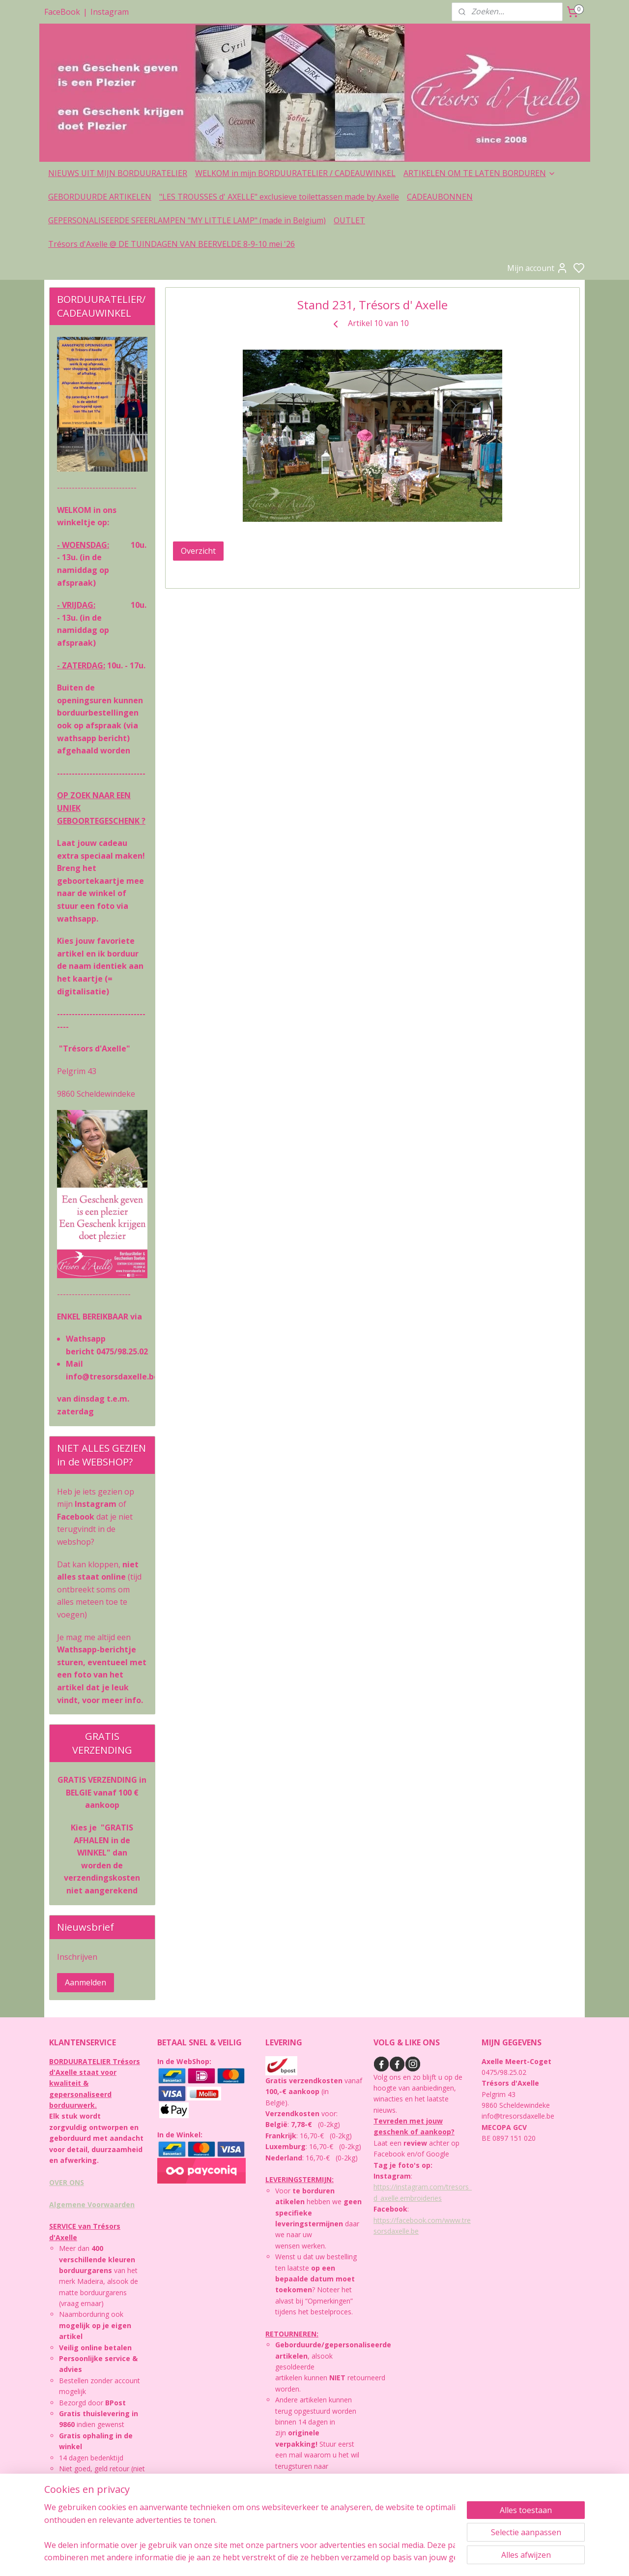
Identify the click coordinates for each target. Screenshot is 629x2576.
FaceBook (62, 11)
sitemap (359, 2558)
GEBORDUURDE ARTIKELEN (99, 196)
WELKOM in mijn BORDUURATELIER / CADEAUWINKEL (295, 173)
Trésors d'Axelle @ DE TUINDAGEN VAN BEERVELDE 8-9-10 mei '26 (171, 244)
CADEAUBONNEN (440, 196)
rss (380, 2558)
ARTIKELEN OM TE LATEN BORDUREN (479, 173)
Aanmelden (85, 1982)
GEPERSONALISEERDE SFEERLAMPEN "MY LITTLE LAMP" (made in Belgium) (187, 220)
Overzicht (198, 550)
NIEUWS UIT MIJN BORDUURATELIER (117, 173)
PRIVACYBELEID (80, 2502)
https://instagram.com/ (409, 2186)
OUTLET (349, 220)
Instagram (109, 11)
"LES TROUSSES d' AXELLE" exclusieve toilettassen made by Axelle (279, 196)
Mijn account (537, 268)
